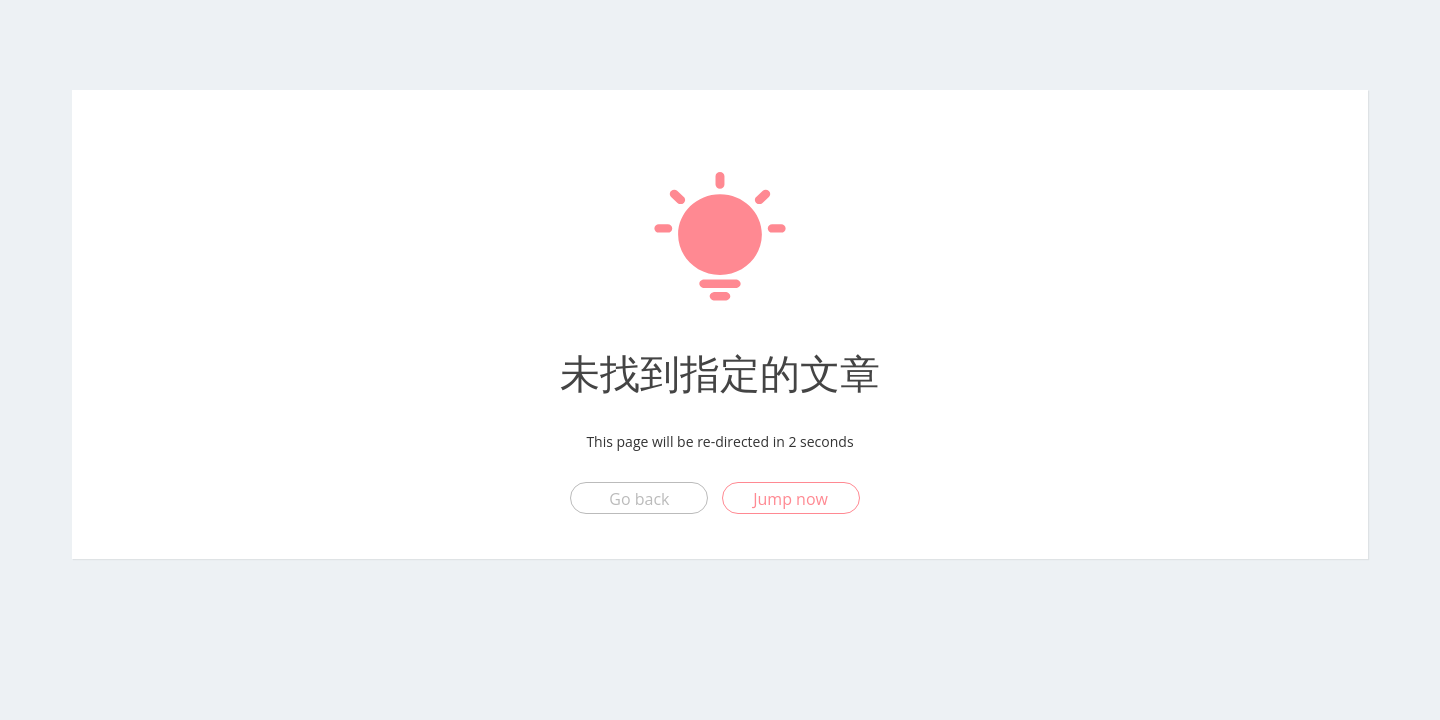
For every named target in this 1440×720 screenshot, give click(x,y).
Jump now (790, 499)
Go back (639, 499)
